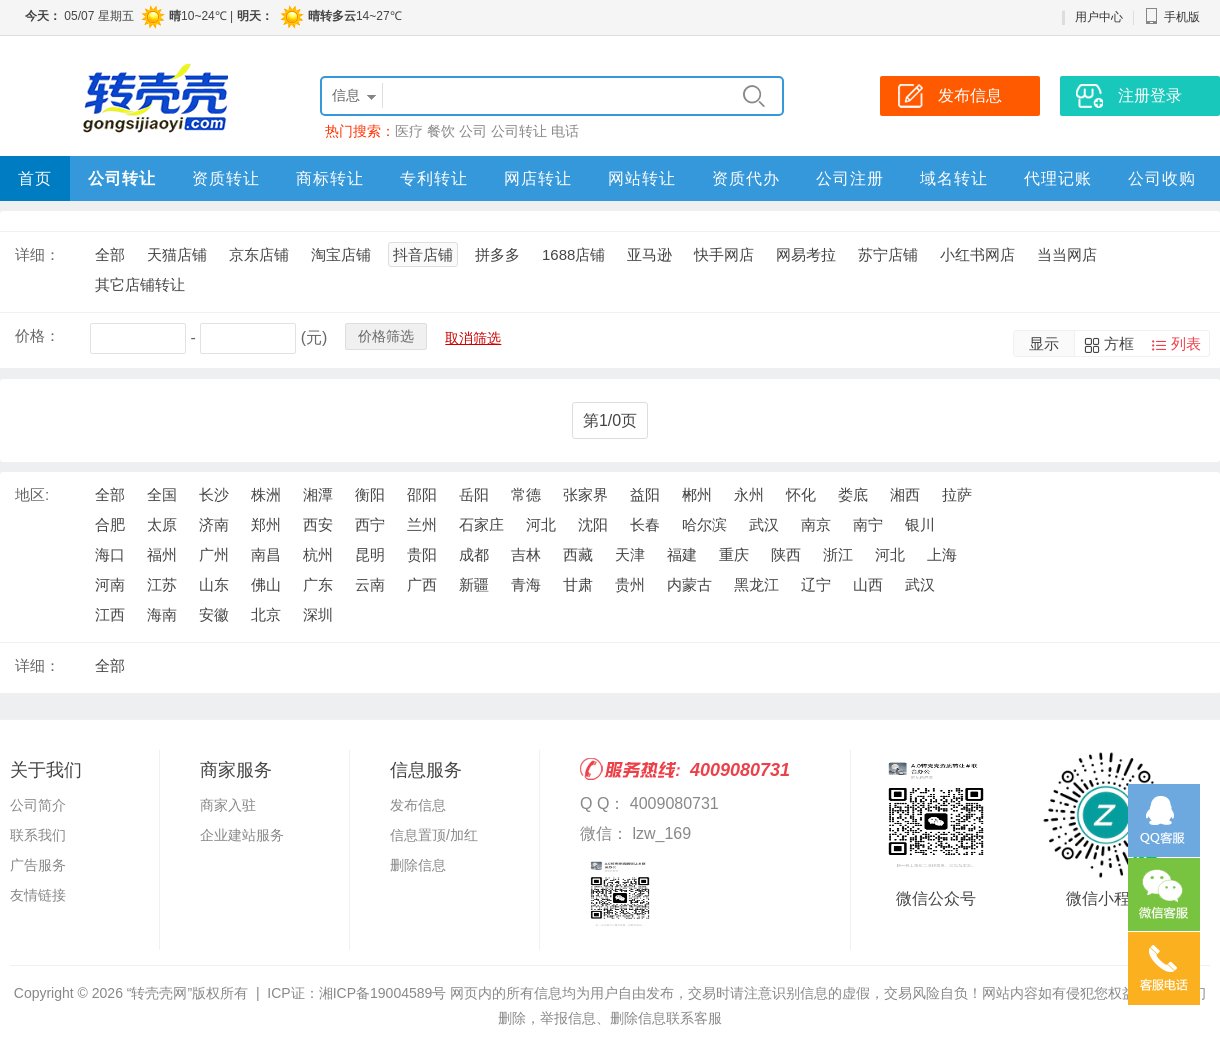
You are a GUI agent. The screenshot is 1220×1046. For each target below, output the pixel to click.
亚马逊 (649, 254)
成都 (474, 554)
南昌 (266, 554)
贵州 (630, 584)
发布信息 (418, 805)
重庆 (734, 554)
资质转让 (226, 178)
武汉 (764, 524)
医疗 (409, 131)
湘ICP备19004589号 (383, 993)
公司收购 (1162, 178)
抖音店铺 (423, 254)
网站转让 (642, 178)
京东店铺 (259, 254)
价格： (37, 335)
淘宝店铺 (341, 254)
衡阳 (370, 494)
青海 (526, 584)
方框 (1119, 343)
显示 (1044, 343)
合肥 (110, 524)
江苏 (162, 584)
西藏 (578, 554)
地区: (32, 494)
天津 (630, 554)
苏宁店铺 (888, 254)
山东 (214, 584)
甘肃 (578, 584)
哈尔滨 (704, 524)
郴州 (697, 494)
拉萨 (957, 494)
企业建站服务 (242, 835)
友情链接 (38, 895)
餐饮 (441, 131)
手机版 (1172, 17)
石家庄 (481, 524)
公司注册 (850, 178)
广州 (214, 554)
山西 (868, 584)
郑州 (266, 524)
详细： (37, 254)
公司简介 (38, 805)
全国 (162, 494)
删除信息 (418, 865)
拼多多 (497, 254)
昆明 (370, 554)
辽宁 (816, 584)
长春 (645, 524)
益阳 (645, 494)
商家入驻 (228, 805)
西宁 (370, 524)
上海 (942, 554)
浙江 (838, 554)
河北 (541, 524)
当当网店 (1067, 254)
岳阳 (474, 494)
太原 (162, 524)
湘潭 (318, 494)
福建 (682, 554)
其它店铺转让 (140, 284)
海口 (110, 554)
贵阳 (422, 554)
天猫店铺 (177, 254)
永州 (749, 494)
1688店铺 (573, 254)
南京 (816, 524)
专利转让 (434, 178)
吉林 (526, 554)
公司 (473, 131)
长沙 (214, 494)
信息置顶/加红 (434, 835)
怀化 (801, 494)
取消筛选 (473, 338)
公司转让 (519, 131)
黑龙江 (756, 584)
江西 (110, 614)
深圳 (318, 614)
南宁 (868, 524)
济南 (214, 524)
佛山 (266, 584)
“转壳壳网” (159, 993)
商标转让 (330, 178)
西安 (318, 524)
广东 (318, 584)
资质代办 (746, 178)
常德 (526, 494)
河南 (110, 584)
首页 (35, 178)
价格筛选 (386, 336)
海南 (162, 614)
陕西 (786, 554)
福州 (162, 554)
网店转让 (538, 178)
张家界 (585, 494)
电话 (565, 131)
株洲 (266, 494)
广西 (422, 584)
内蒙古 (689, 584)
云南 (370, 584)
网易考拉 (806, 254)
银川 (920, 524)
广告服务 (38, 865)
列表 (1186, 343)
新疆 (474, 584)
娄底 (853, 494)
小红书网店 (977, 254)
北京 (266, 614)
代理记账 (1058, 178)
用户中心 (1099, 17)
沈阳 (593, 524)
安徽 (214, 614)
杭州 (318, 554)
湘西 (905, 494)
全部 (110, 254)
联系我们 (38, 835)
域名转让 (954, 178)
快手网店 (724, 254)
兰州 (422, 524)
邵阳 (422, 494)
